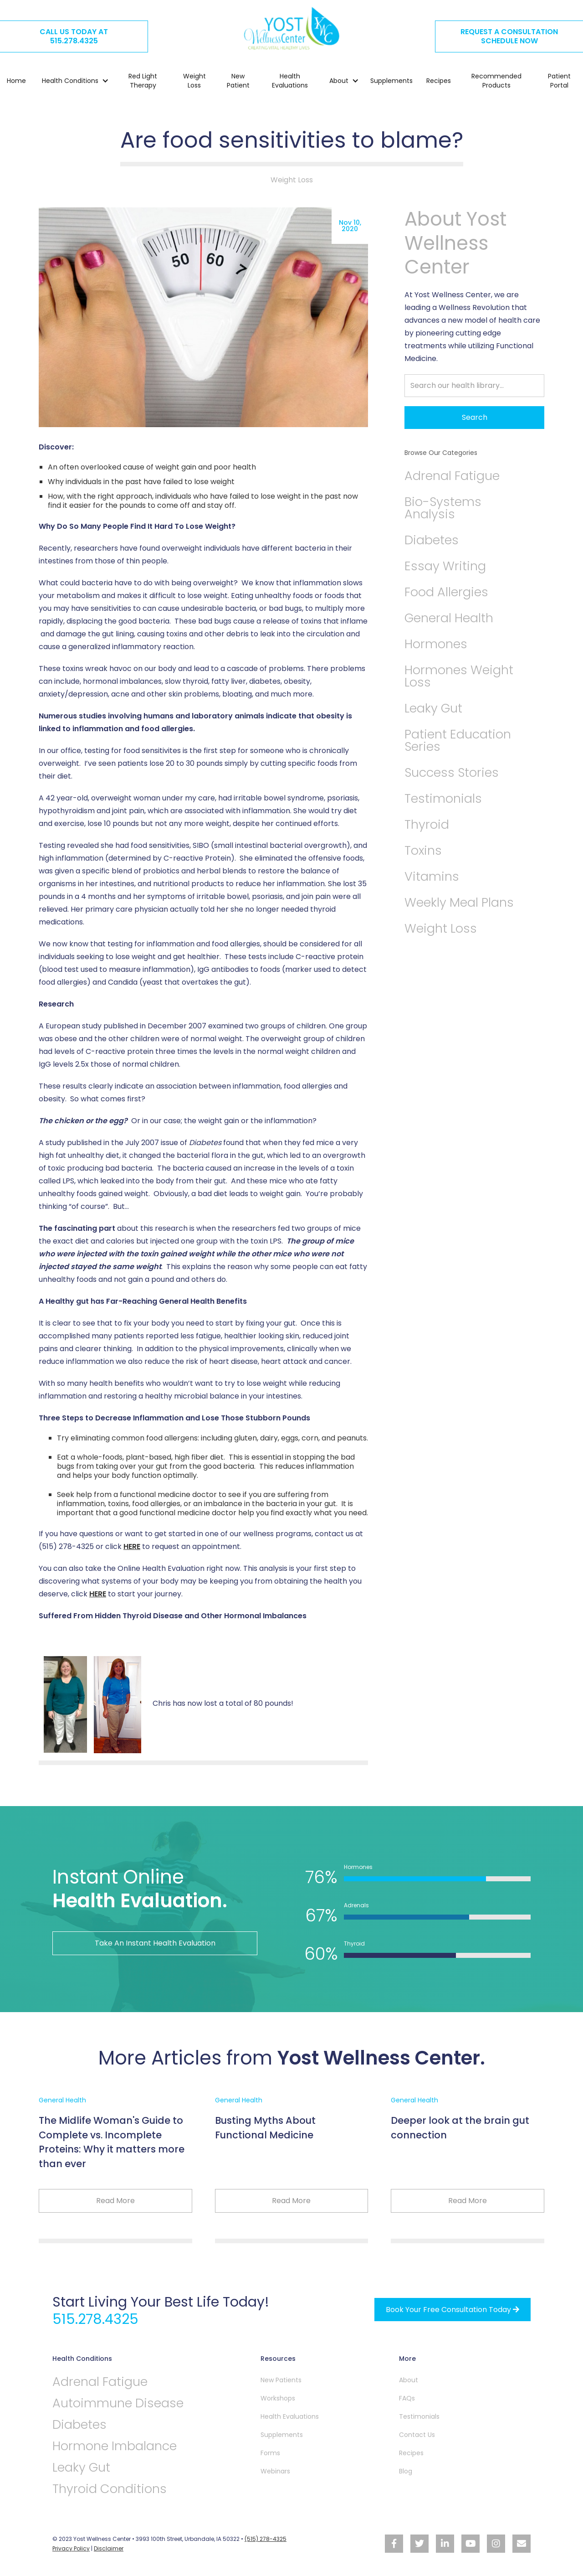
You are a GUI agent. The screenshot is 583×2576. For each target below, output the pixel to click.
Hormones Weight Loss (458, 676)
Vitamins (431, 876)
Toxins (423, 850)
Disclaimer (108, 2548)
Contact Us (417, 2434)
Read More (115, 2200)
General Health (448, 618)
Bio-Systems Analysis (442, 508)
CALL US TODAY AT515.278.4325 (74, 36)
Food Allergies (446, 592)
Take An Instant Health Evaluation (155, 1943)
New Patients (281, 2380)
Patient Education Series (457, 740)
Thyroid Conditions (109, 2489)
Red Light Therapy (142, 81)
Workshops (278, 2398)
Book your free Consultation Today (452, 2309)
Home (16, 80)
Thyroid (426, 824)
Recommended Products (496, 81)
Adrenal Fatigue (452, 476)
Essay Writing (445, 566)
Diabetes (431, 540)
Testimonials (443, 798)
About (408, 2380)
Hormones (435, 644)
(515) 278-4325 (265, 2539)
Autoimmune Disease (118, 2403)
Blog (405, 2471)
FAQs (407, 2398)
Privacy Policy (71, 2548)
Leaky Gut (433, 708)
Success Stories (451, 772)
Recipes (438, 80)
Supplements (391, 80)
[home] (291, 28)
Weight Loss (194, 81)
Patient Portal (559, 81)
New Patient (238, 81)
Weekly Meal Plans (459, 902)
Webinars (275, 2471)
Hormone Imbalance (114, 2446)
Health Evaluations (290, 81)
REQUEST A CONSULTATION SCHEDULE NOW (509, 36)
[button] (71, 80)
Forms (270, 2452)
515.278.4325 (95, 2319)
